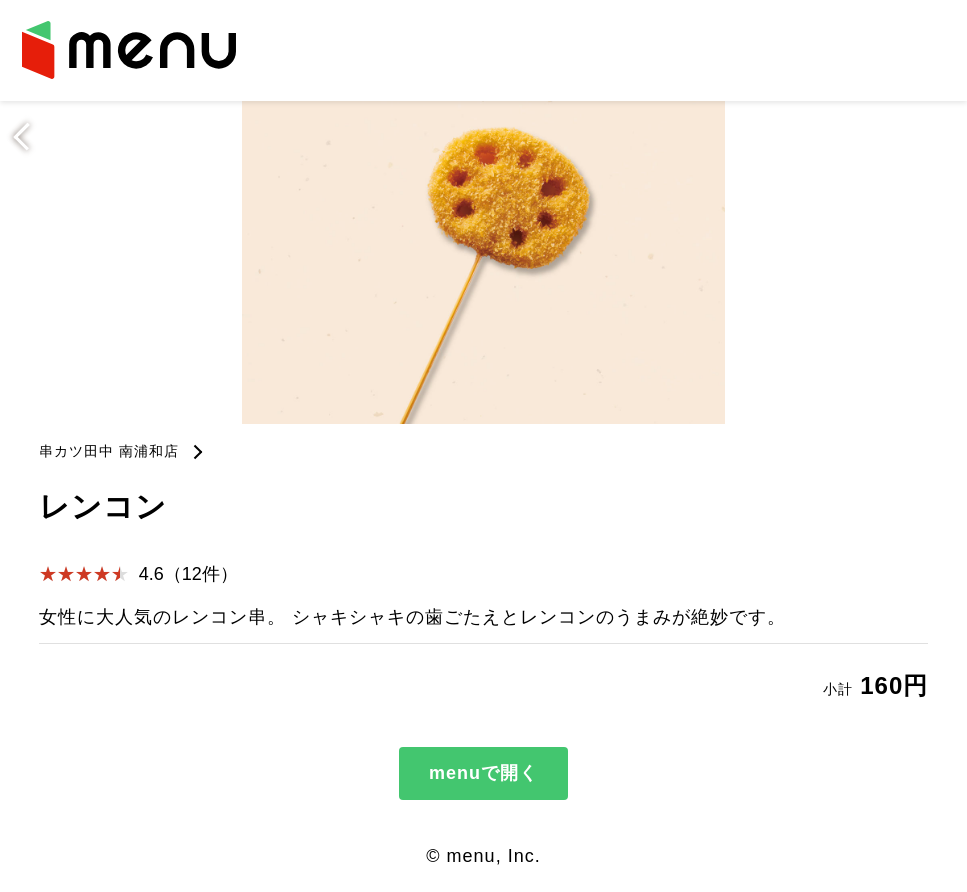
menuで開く (483, 773)
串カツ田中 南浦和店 (109, 451)
